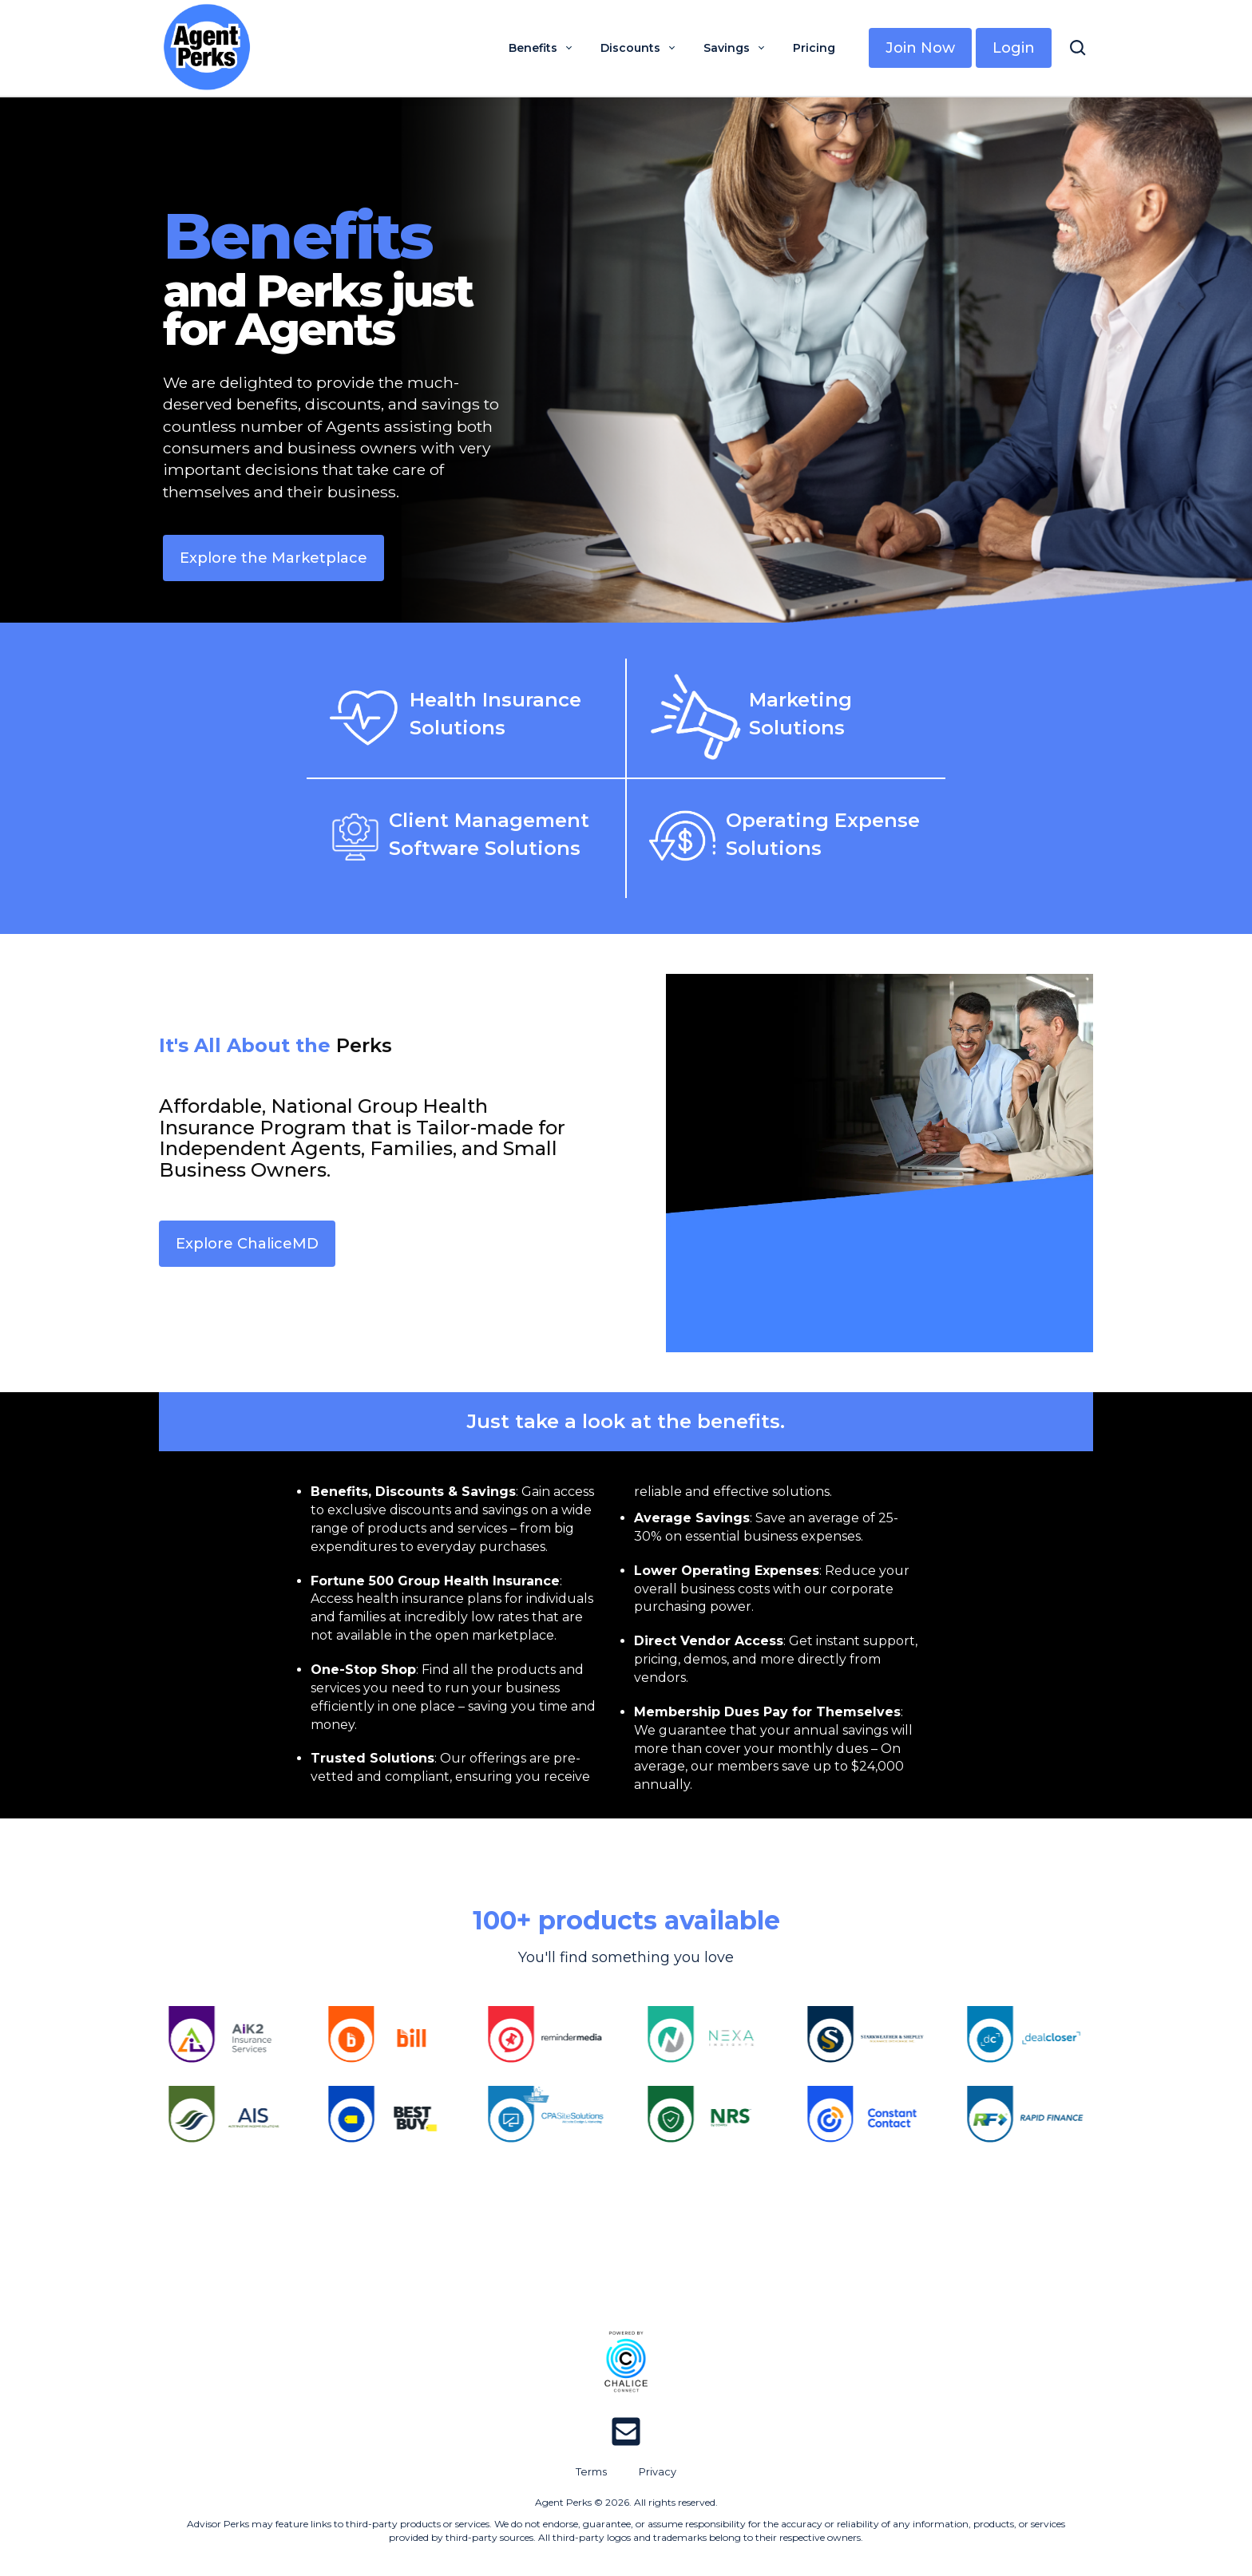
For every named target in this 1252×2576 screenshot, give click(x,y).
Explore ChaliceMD (247, 1243)
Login (1013, 48)
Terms (591, 2472)
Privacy (657, 2472)
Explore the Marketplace (273, 558)
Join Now (920, 48)
